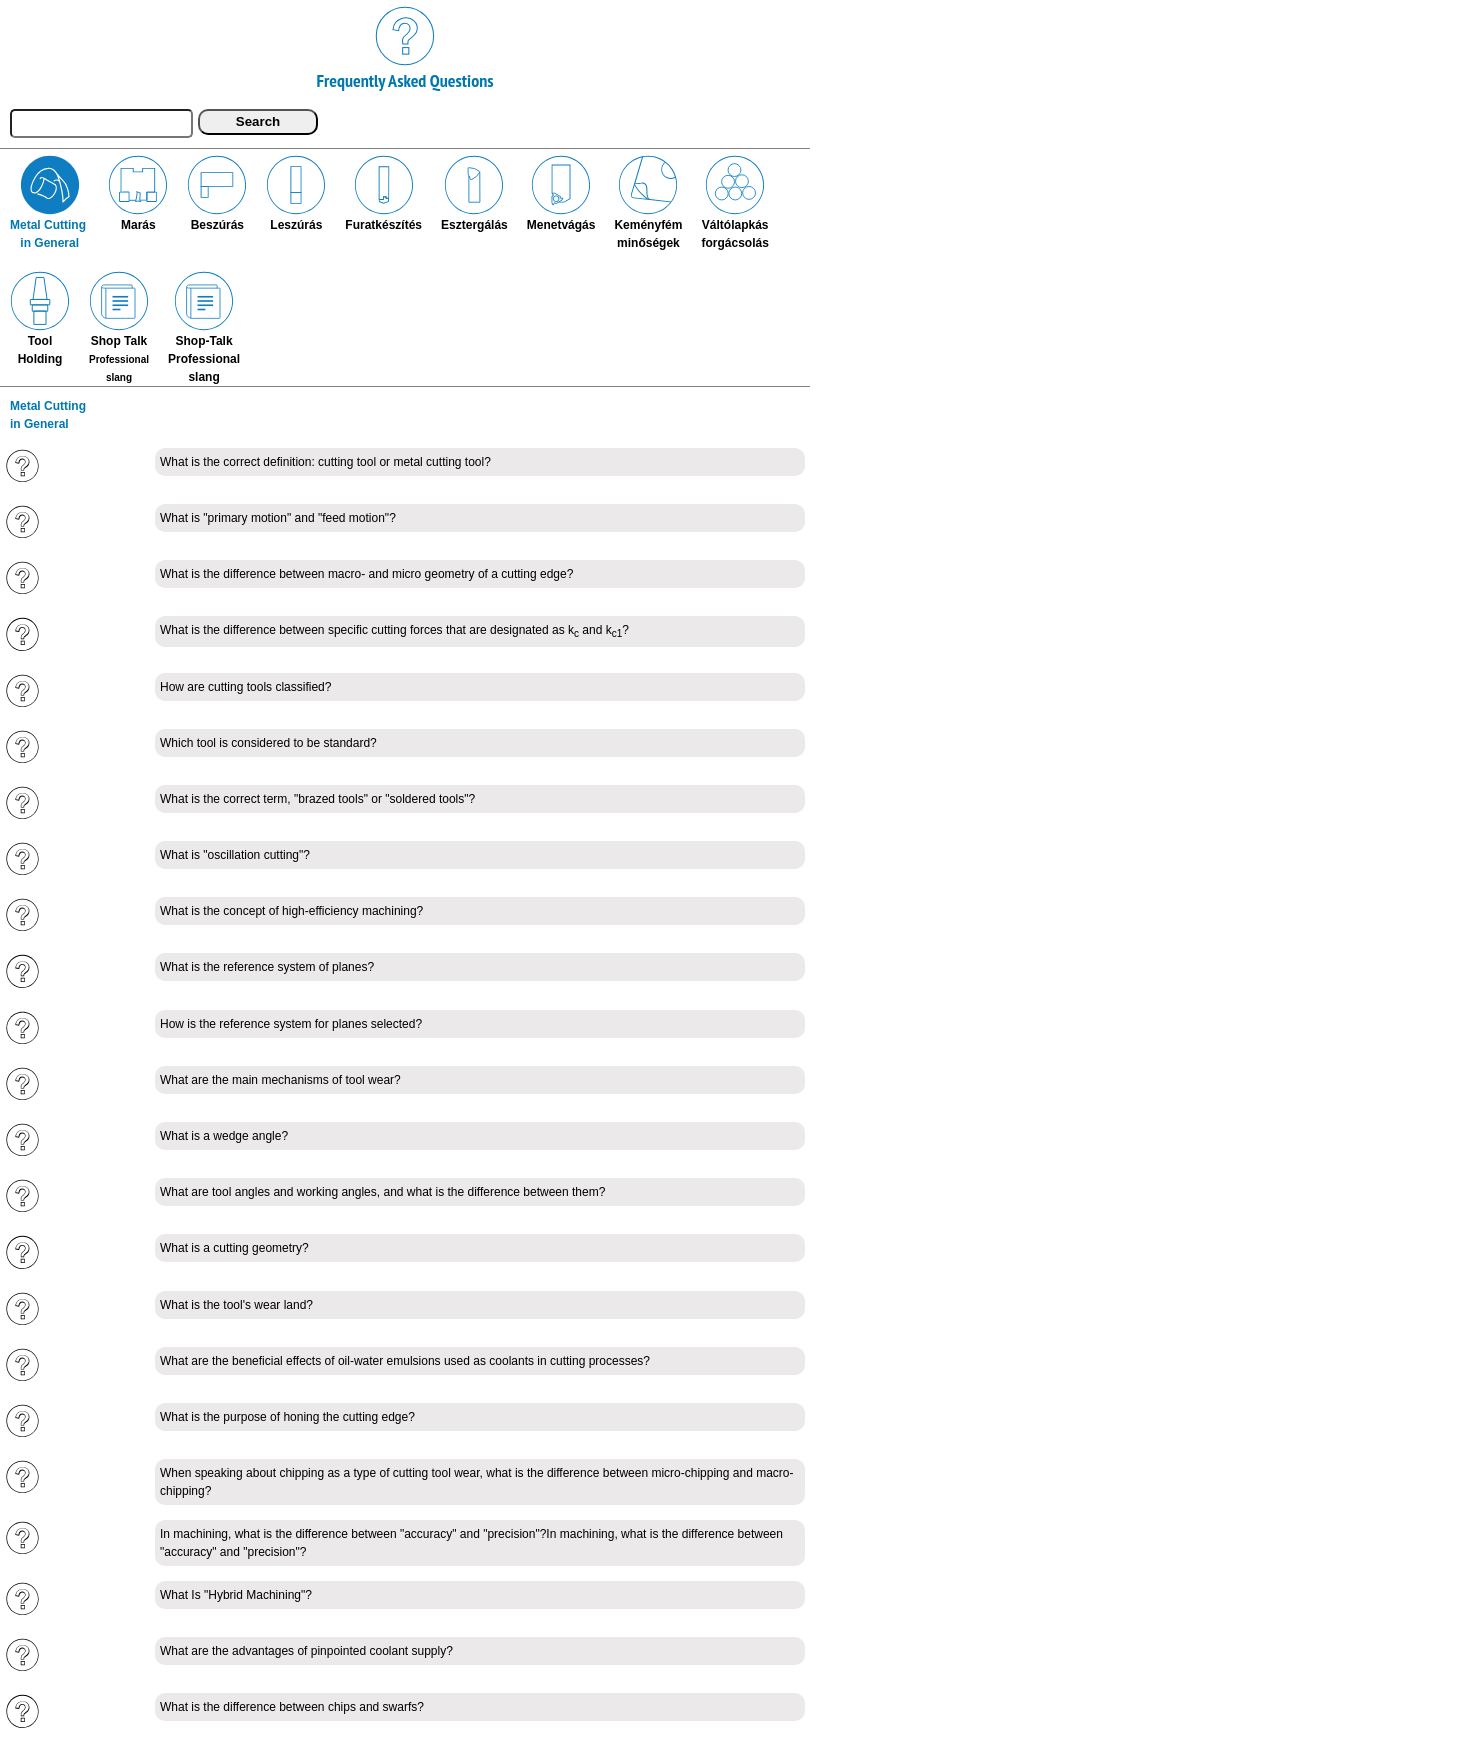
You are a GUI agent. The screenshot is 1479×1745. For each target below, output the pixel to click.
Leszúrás (296, 193)
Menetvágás (561, 193)
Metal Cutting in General (49, 202)
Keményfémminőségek (648, 202)
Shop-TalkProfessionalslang (204, 327)
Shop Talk (119, 326)
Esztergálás (474, 193)
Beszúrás (217, 193)
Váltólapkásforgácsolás (734, 202)
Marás (138, 193)
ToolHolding (40, 318)
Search (258, 121)
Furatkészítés (383, 193)
